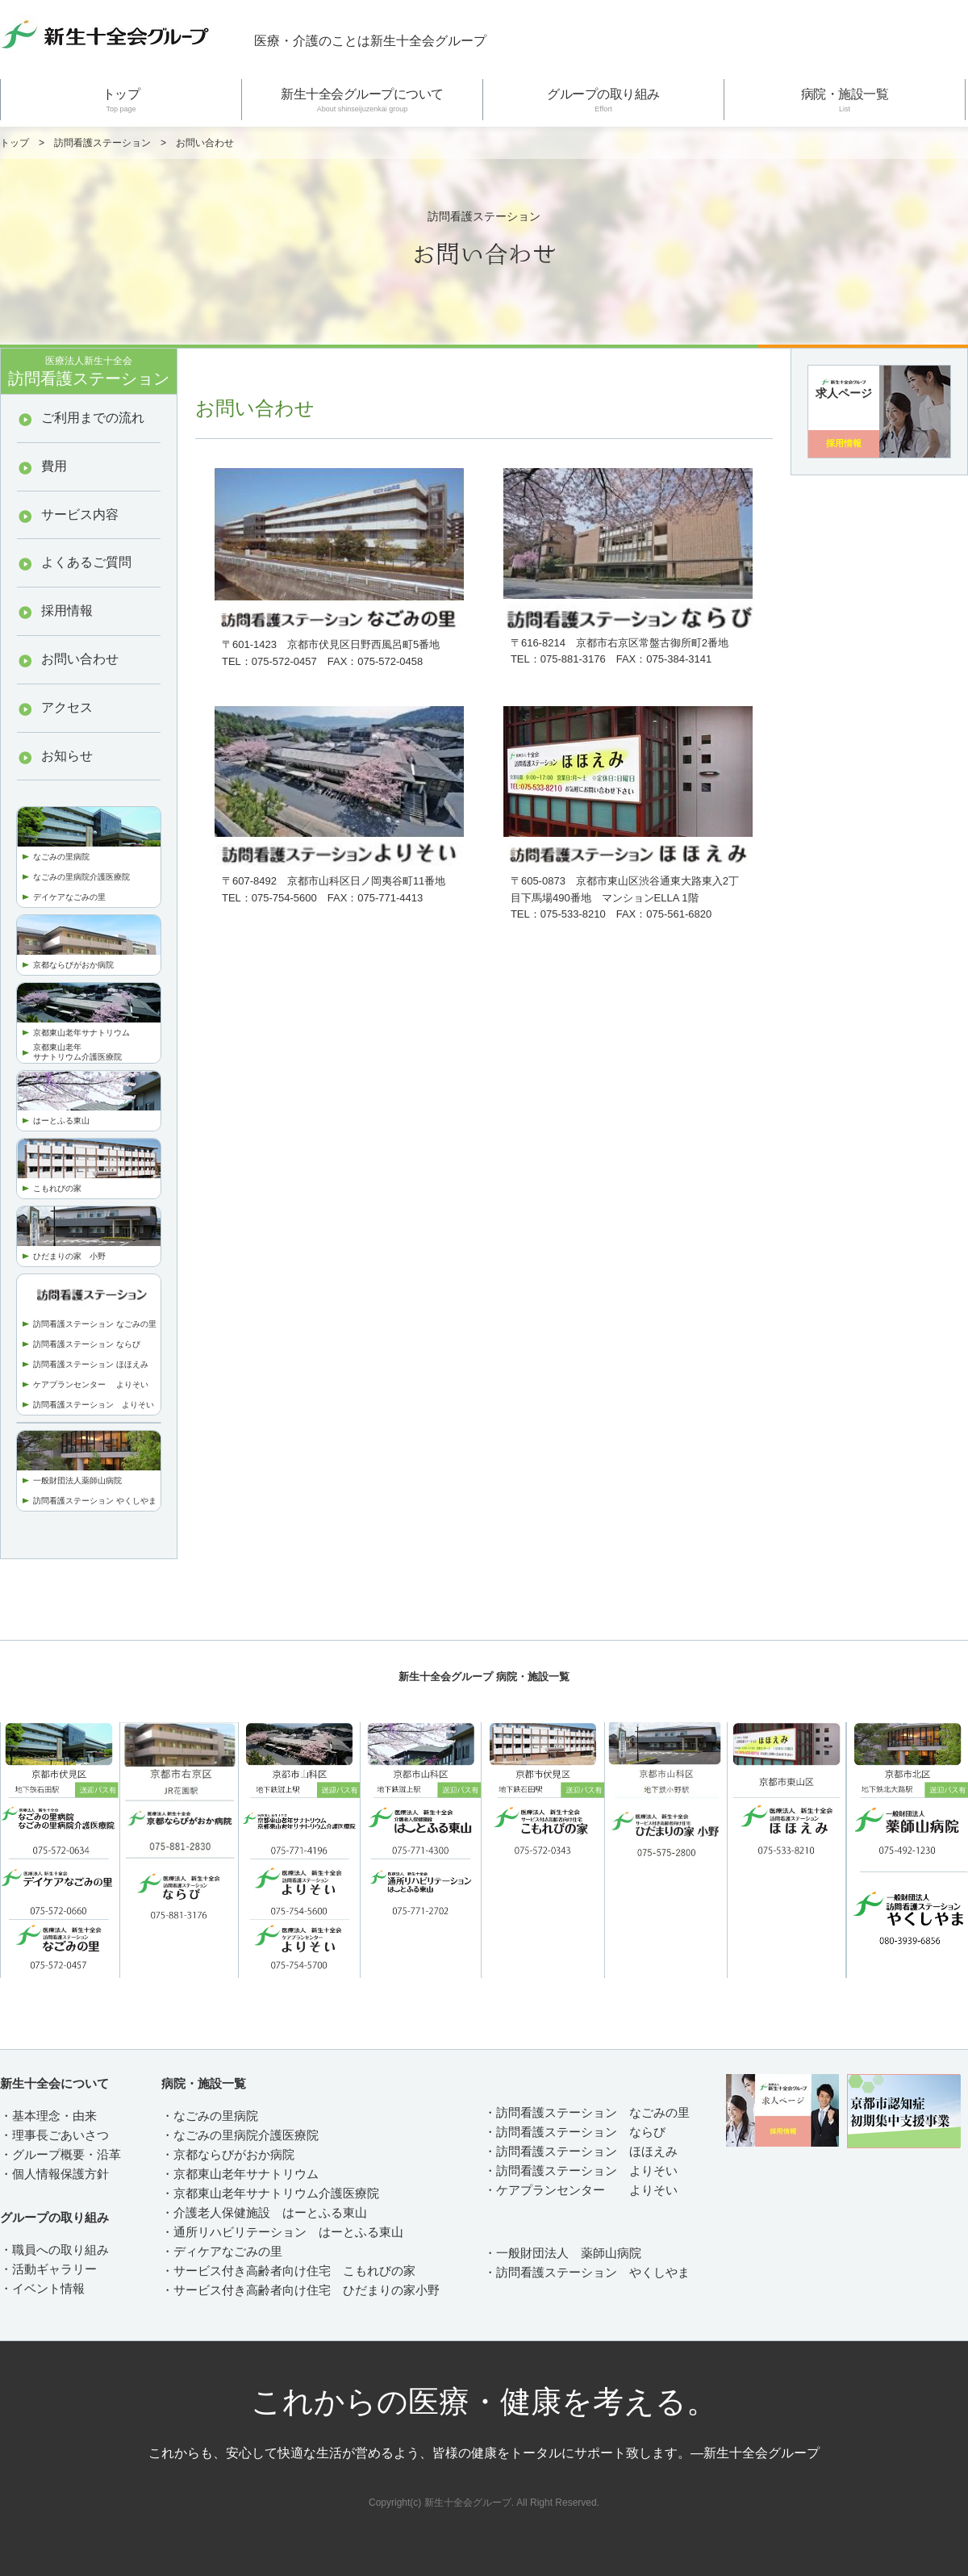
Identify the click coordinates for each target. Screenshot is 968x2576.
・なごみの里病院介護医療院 (240, 2135)
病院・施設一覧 (844, 100)
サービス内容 (80, 514)
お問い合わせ (80, 659)
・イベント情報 (42, 2288)
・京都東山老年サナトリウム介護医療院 (270, 2193)
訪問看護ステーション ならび (86, 1344)
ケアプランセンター (74, 1384)
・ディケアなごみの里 (221, 2251)
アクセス (67, 707)
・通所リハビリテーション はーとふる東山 (282, 2232)
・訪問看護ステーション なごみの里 (587, 2112)
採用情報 (67, 610)
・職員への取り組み (54, 2249)
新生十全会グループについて (362, 100)
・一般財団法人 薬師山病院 (562, 2253)
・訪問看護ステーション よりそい (581, 2170)
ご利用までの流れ (92, 417)
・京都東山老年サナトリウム (240, 2174)
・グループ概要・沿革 (60, 2154)
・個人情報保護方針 (54, 2174)
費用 (54, 466)
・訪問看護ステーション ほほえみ (581, 2151)
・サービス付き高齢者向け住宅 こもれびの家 (288, 2270)
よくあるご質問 (86, 562)
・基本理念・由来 (48, 2115)
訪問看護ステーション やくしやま (94, 1500)
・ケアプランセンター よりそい (581, 2190)
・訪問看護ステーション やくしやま (587, 2272)
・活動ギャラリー (48, 2269)
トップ (121, 100)
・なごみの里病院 (209, 2115)
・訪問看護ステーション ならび (575, 2132)
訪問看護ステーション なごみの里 (94, 1323)
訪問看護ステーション (102, 142)
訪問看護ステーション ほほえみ (90, 1364)
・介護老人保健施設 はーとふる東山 (264, 2212)
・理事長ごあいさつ (54, 2135)
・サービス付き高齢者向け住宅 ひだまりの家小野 (300, 2290)
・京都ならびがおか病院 (227, 2154)
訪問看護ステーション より (85, 1404)
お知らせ (67, 756)
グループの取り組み (603, 100)
